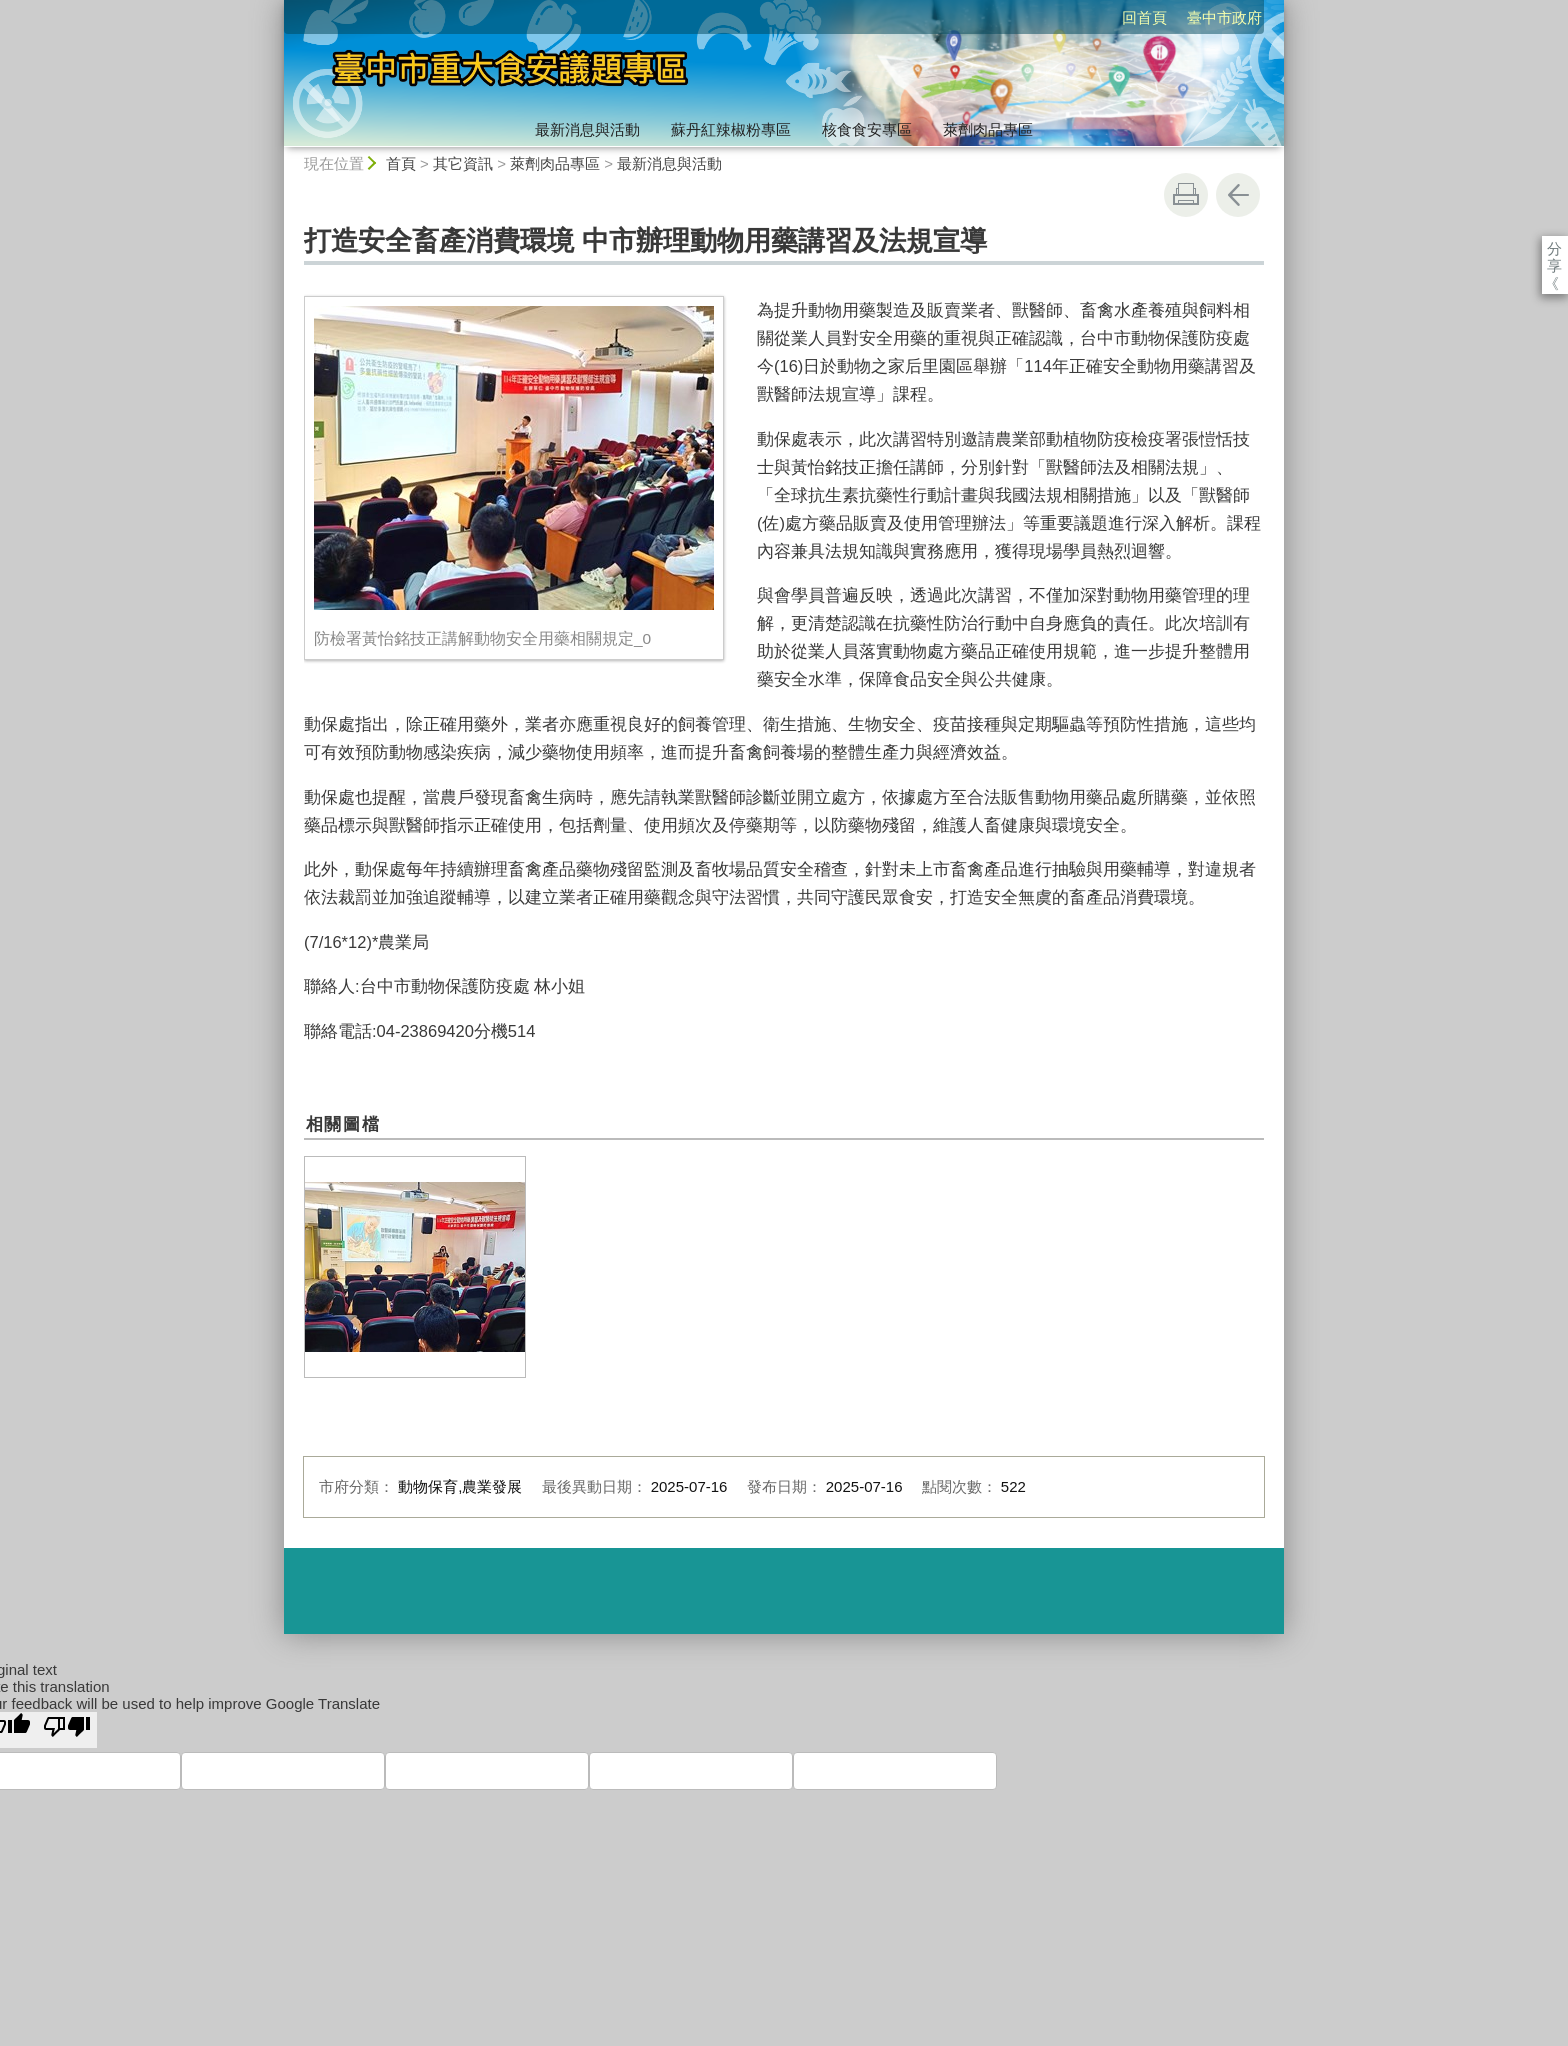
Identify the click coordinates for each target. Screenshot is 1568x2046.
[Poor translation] (67, 1730)
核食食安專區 (867, 129)
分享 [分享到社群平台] (1554, 248)
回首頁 (1029, 17)
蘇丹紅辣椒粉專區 (731, 129)
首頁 (401, 163)
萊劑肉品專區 (988, 129)
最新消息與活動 (587, 129)
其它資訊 (463, 163)
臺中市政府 (1109, 17)
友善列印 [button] (1186, 195)
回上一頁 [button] (1238, 195)
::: (275, 8)
